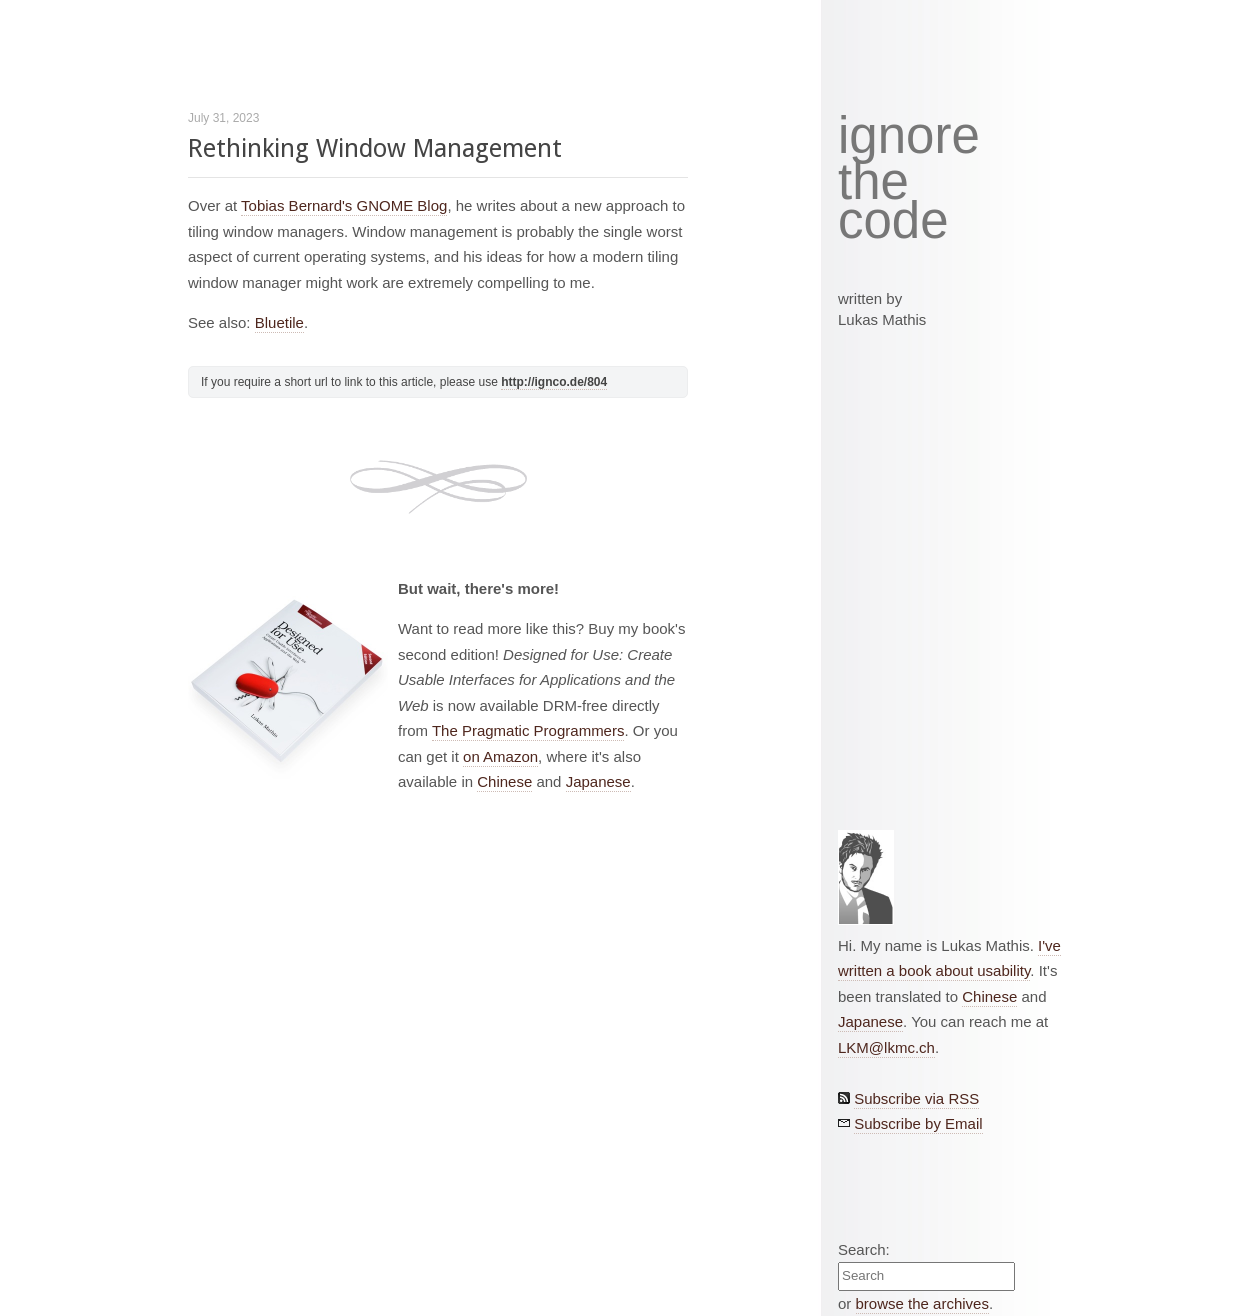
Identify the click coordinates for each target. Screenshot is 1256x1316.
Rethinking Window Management (375, 148)
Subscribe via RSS (916, 1098)
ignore (909, 136)
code (893, 221)
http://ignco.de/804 (554, 382)
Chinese (504, 781)
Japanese (598, 781)
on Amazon (500, 756)
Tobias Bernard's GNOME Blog (344, 205)
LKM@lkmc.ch (886, 1047)
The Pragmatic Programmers (528, 730)
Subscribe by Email (918, 1123)
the (873, 182)
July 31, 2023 (223, 118)
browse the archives (922, 1303)
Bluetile (279, 322)
